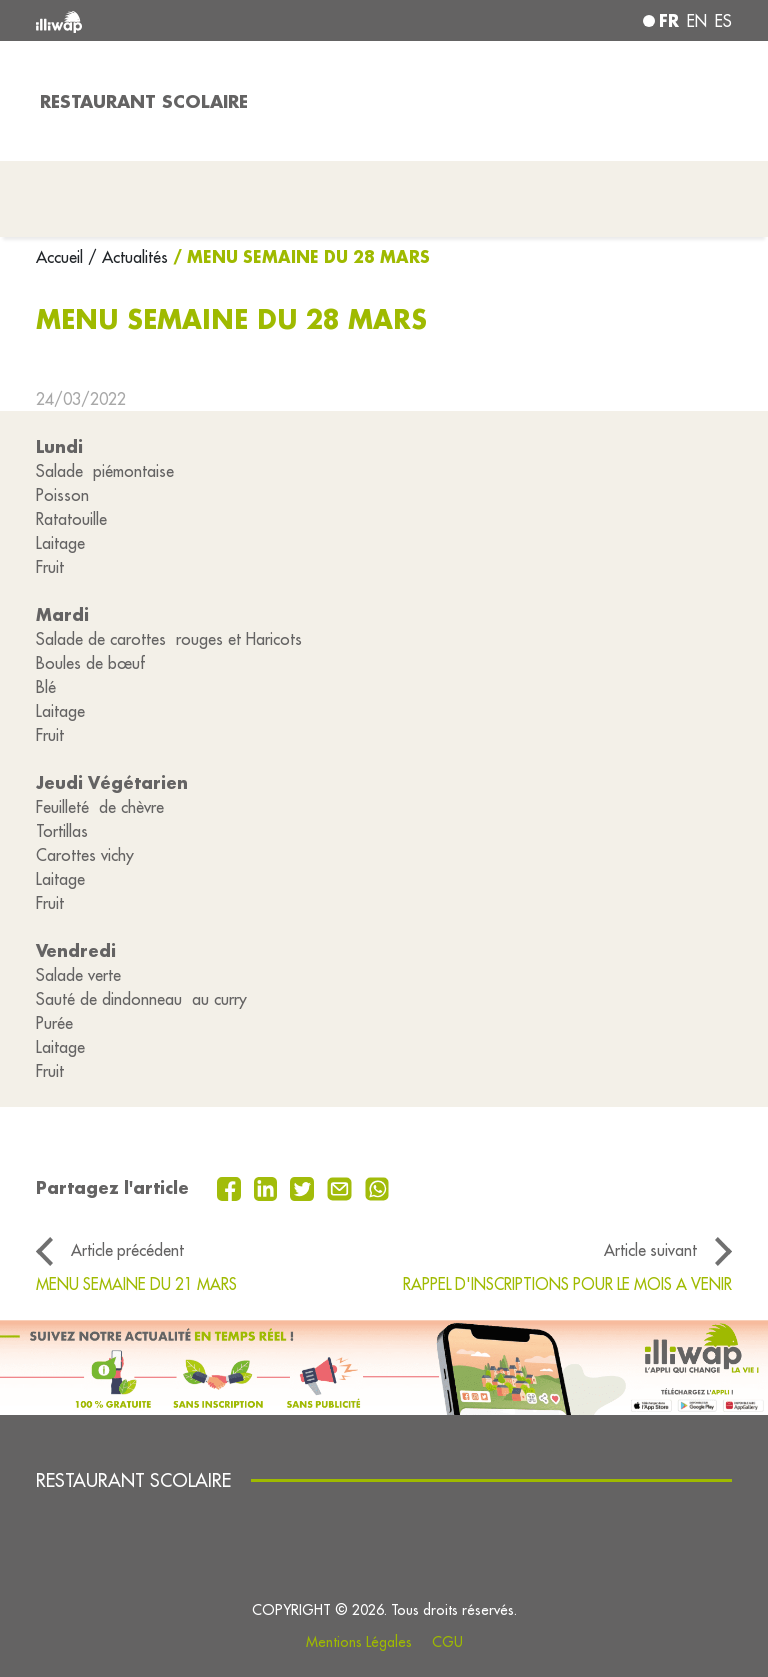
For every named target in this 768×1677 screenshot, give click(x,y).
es (723, 21)
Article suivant (650, 1250)
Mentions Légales (359, 1642)
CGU (447, 1642)
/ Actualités (128, 257)
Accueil (62, 257)
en (697, 21)
